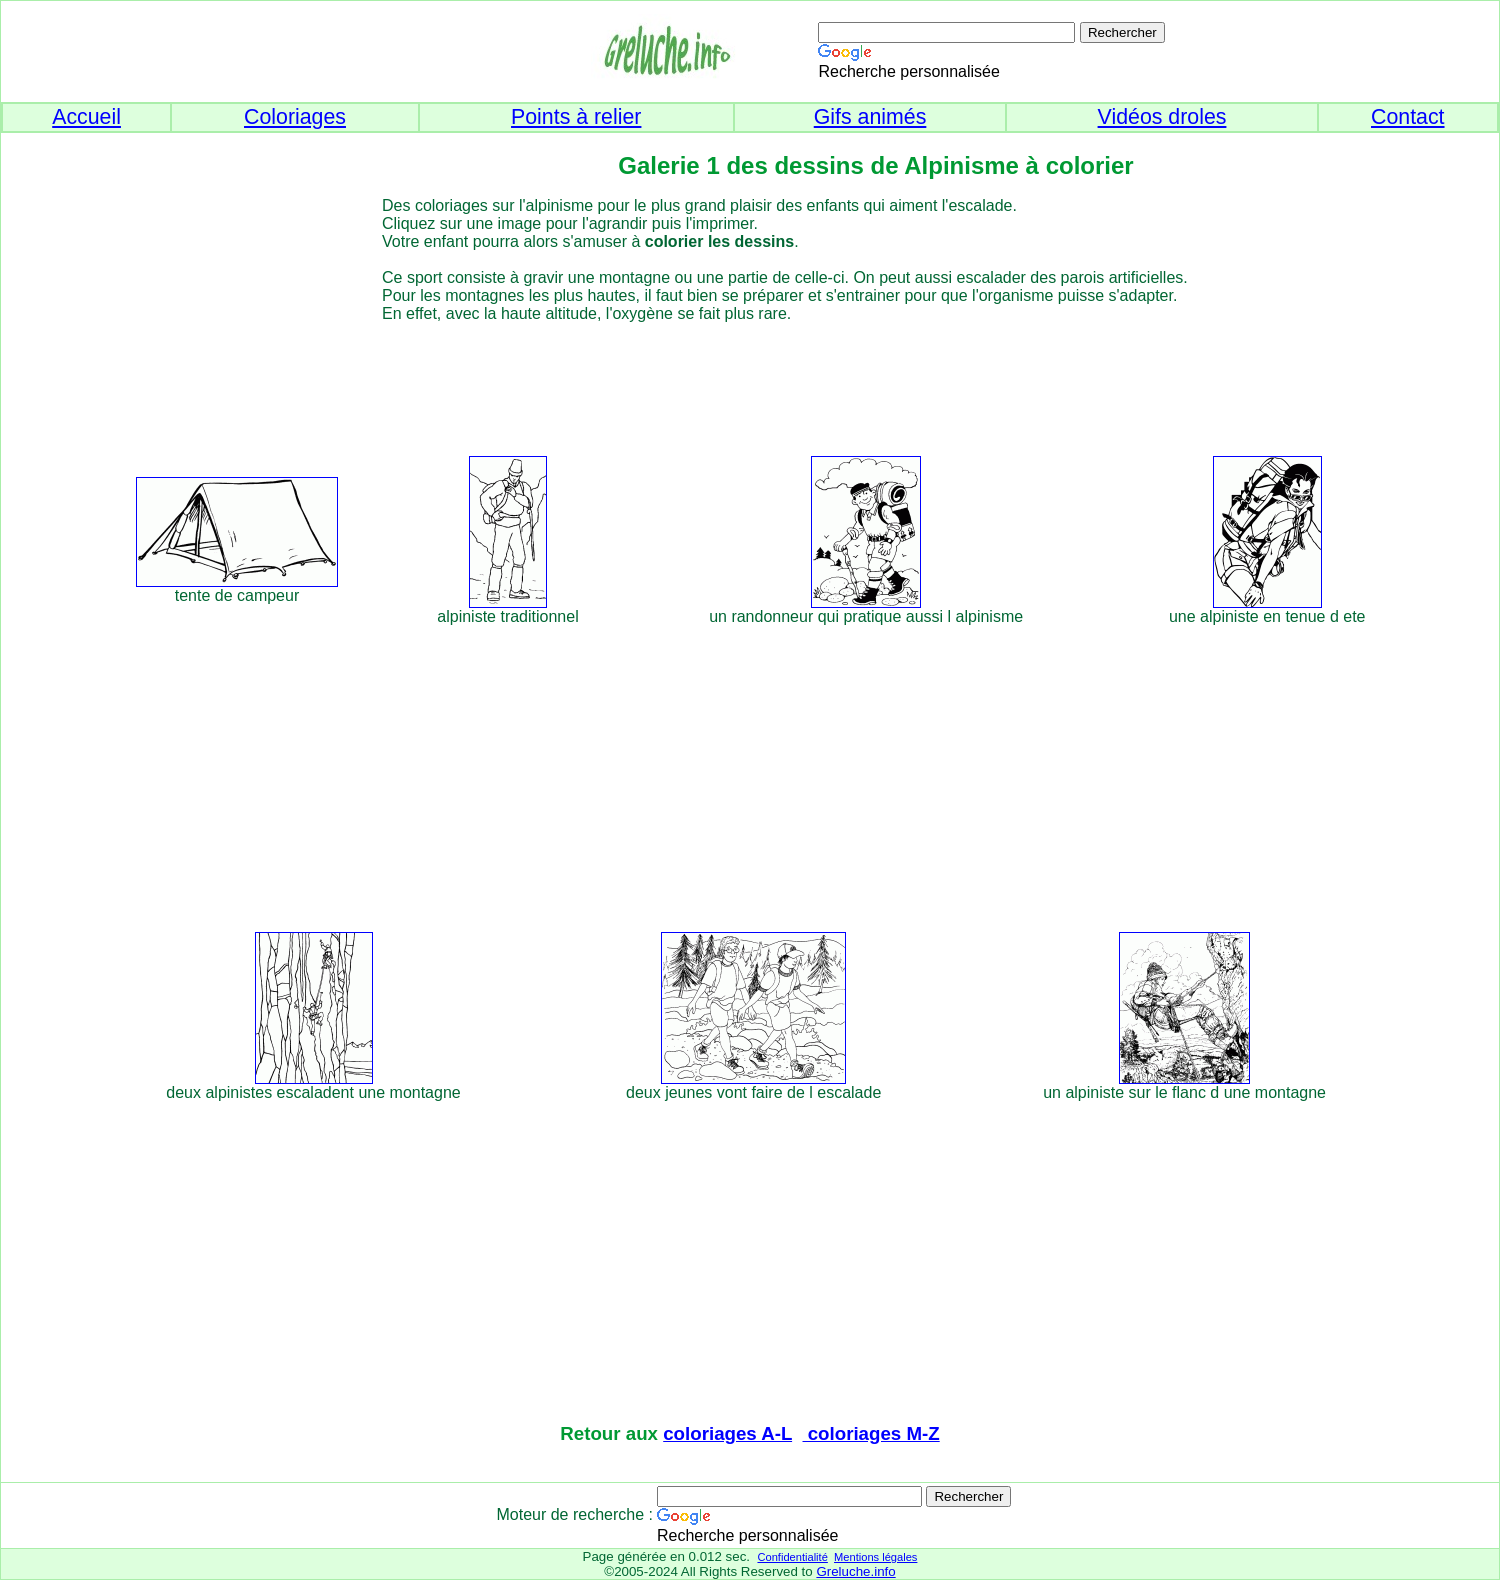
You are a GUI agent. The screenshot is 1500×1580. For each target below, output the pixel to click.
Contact (1408, 117)
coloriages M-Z (871, 1433)
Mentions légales (875, 1557)
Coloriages (295, 117)
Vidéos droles (1162, 117)
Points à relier (576, 117)
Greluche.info (855, 1571)
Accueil (86, 117)
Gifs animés (870, 117)
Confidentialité (792, 1557)
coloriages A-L (727, 1433)
